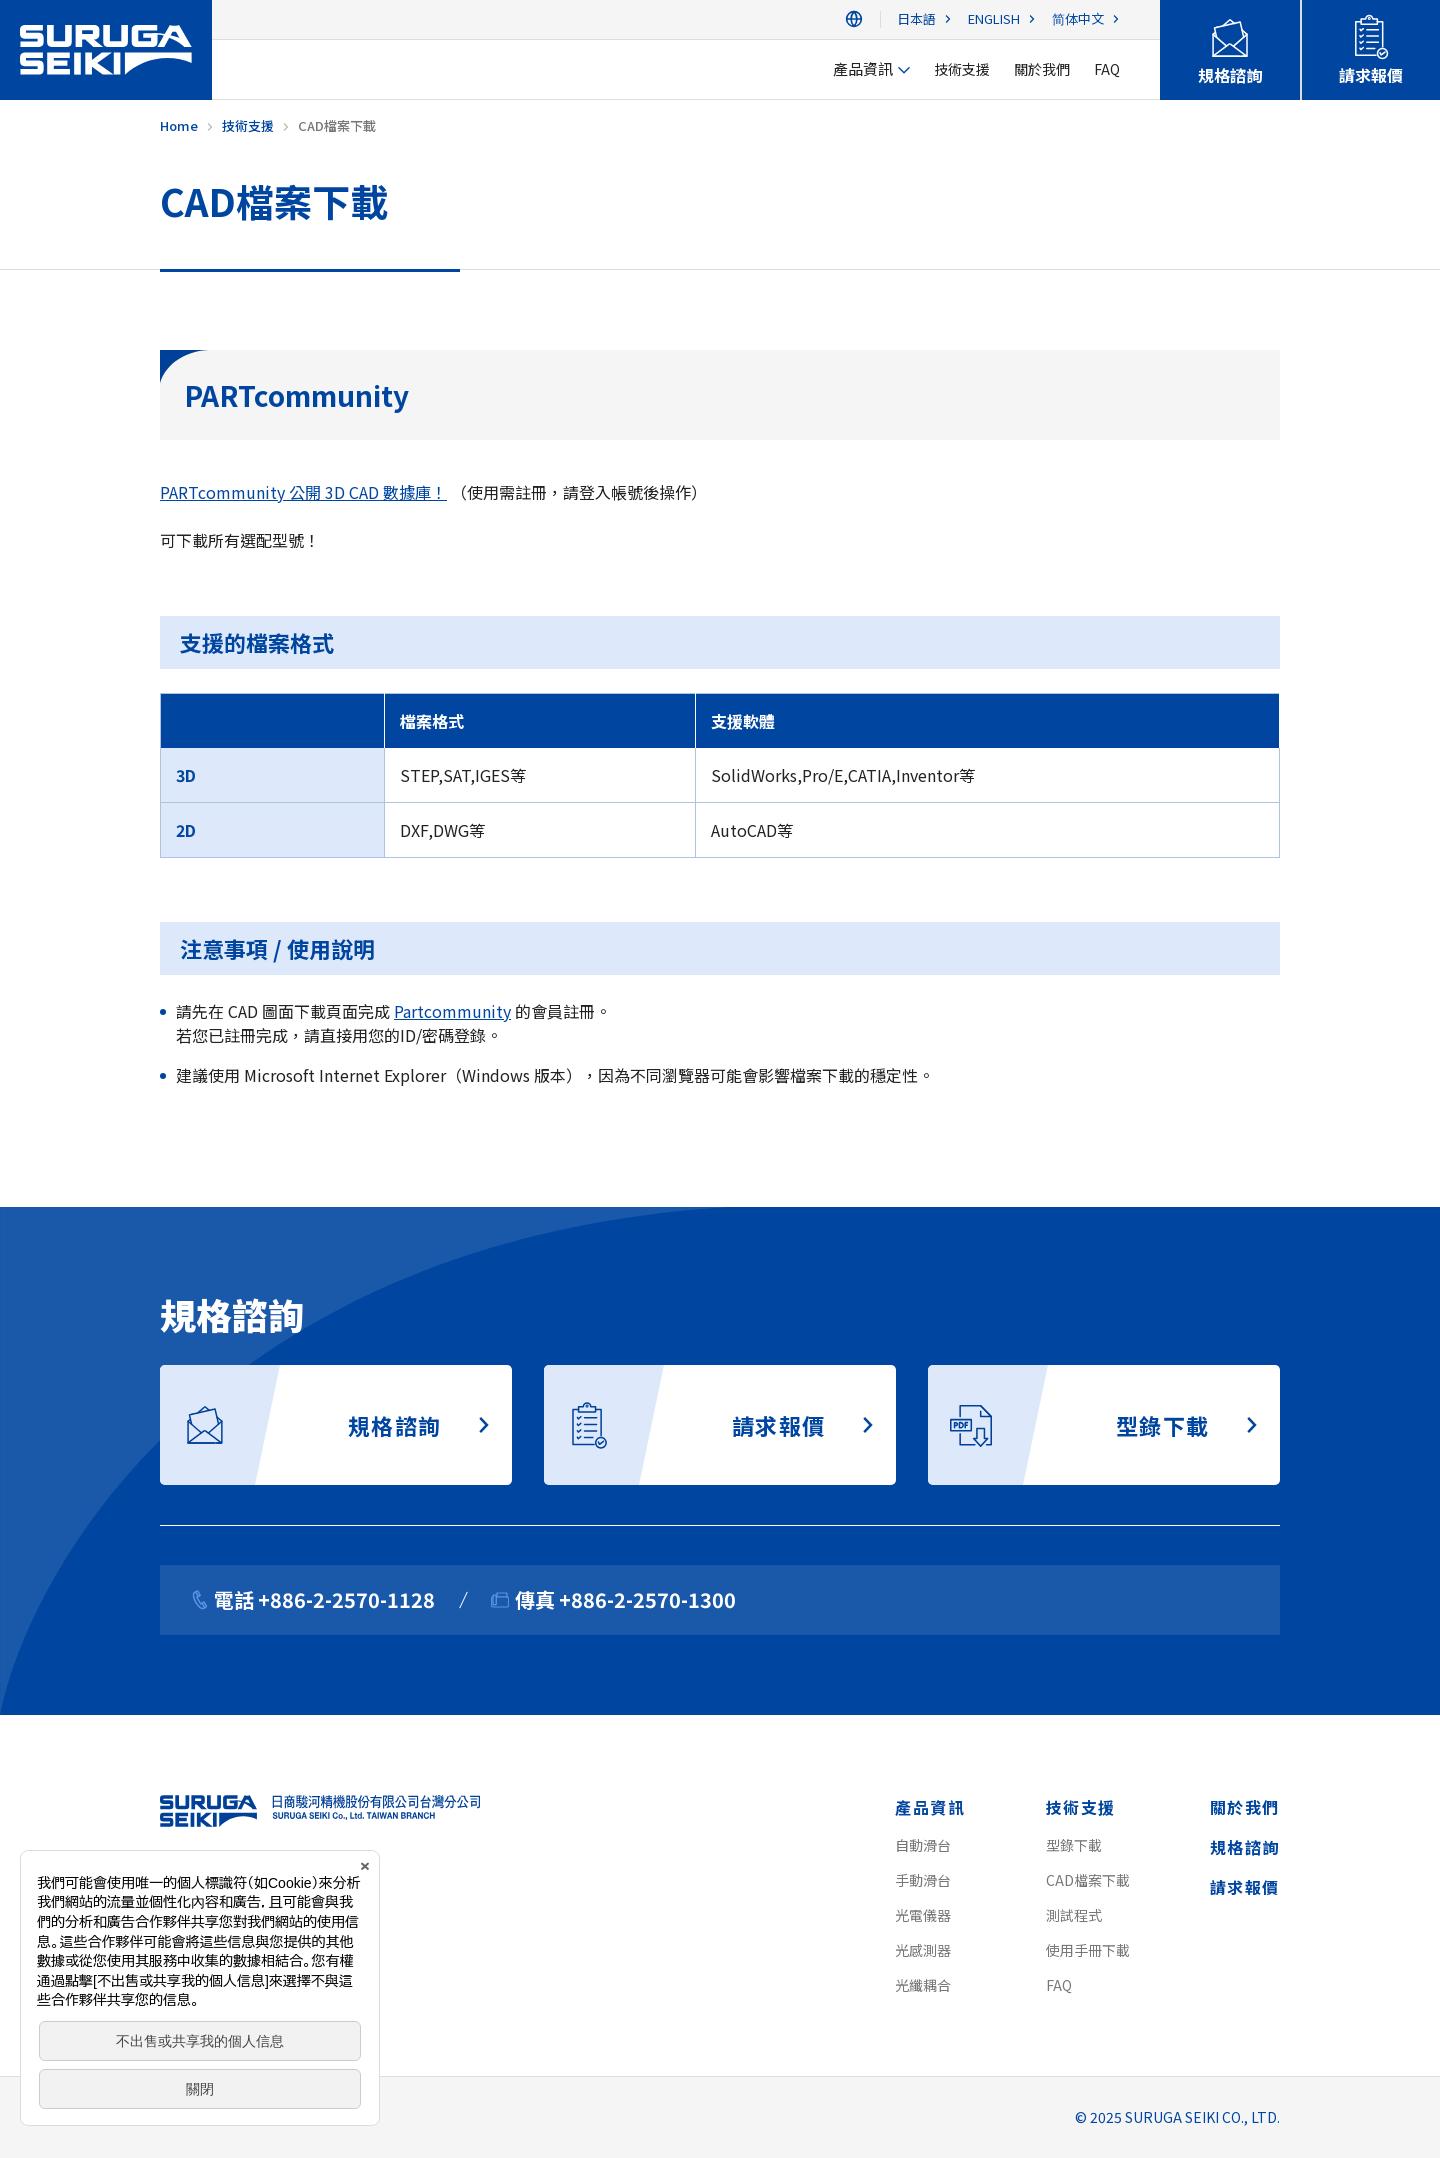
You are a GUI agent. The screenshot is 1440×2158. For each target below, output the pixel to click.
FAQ (1059, 1985)
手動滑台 (923, 1880)
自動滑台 (923, 1845)
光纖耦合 (923, 1985)
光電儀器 (923, 1915)
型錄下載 (1074, 1845)
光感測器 (923, 1950)
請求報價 (1245, 1887)
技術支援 (1081, 1807)
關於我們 (1245, 1807)
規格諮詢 (1245, 1847)
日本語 (916, 19)
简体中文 (1078, 19)
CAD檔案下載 (1088, 1880)
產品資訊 (930, 1807)
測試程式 (1074, 1915)
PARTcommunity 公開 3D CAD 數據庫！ (303, 492)
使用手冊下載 (1088, 1950)
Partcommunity (452, 1011)
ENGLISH (994, 19)
